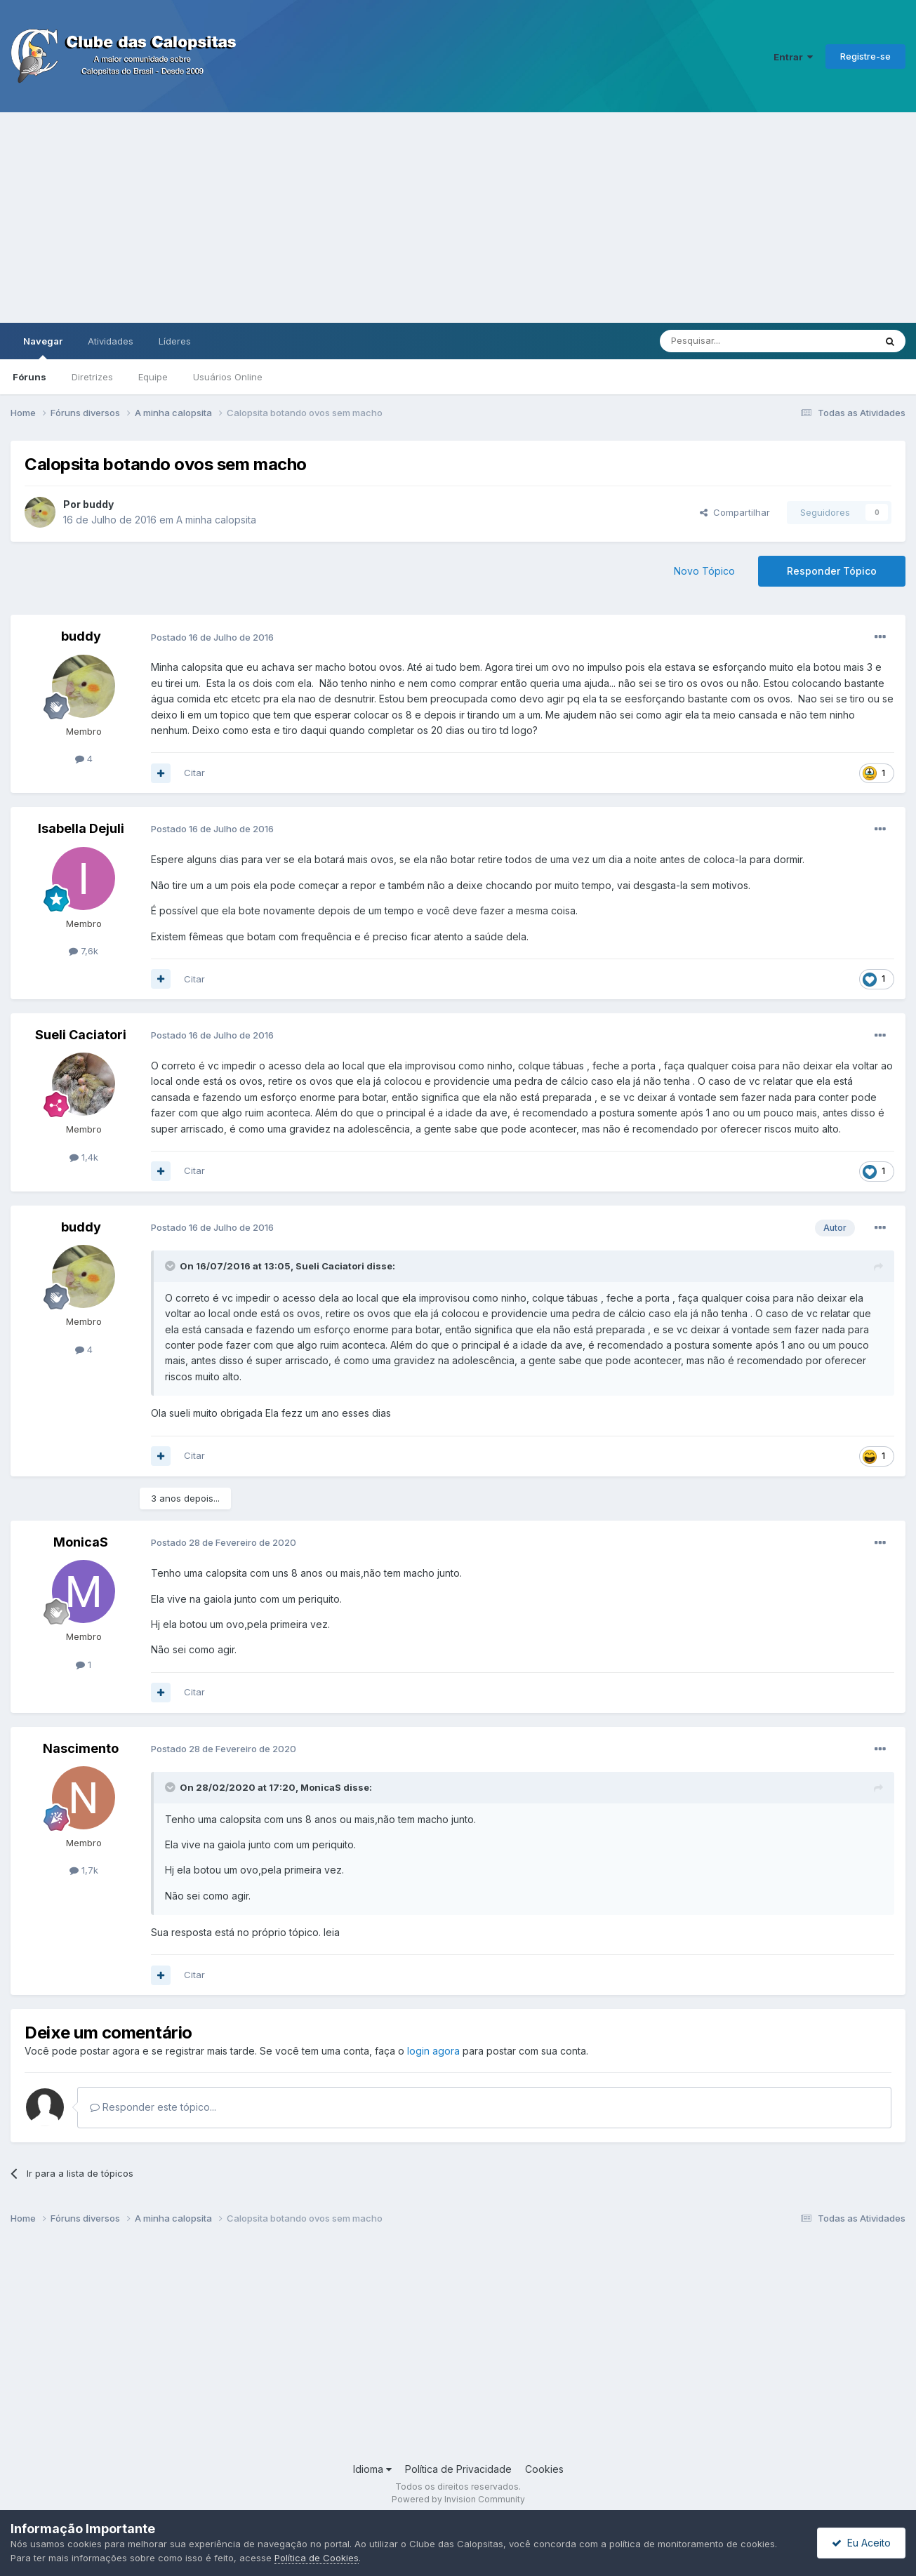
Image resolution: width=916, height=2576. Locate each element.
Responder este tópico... (153, 2107)
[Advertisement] (458, 217)
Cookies (544, 2469)
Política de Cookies (316, 2557)
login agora (433, 2051)
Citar (194, 772)
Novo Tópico (704, 571)
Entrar (793, 56)
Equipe (153, 376)
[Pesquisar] (728, 341)
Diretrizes (92, 376)
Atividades (110, 341)
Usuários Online (228, 376)
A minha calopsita (216, 520)
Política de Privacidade (458, 2469)
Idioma (372, 2469)
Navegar (42, 347)
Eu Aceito (861, 2543)
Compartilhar (735, 512)
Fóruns (29, 376)
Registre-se (865, 56)
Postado (212, 637)
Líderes (175, 341)
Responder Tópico (832, 571)
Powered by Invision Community (458, 2499)
